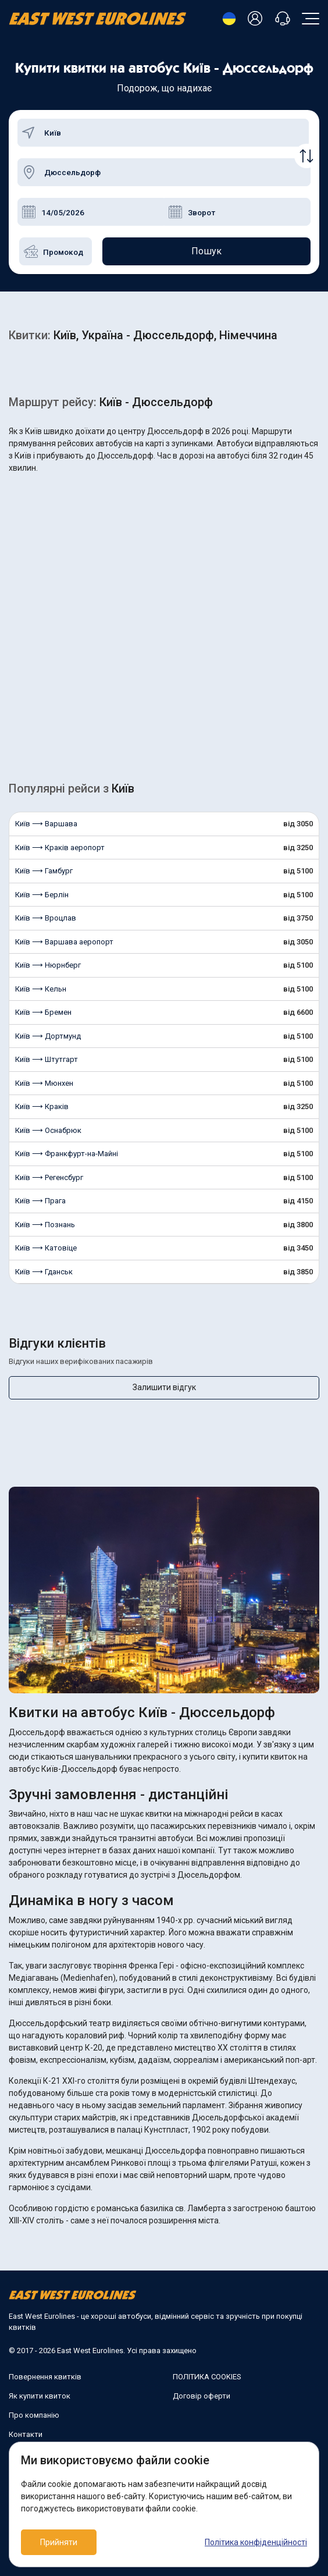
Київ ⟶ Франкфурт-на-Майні (66, 1153)
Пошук (206, 251)
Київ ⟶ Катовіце (46, 1247)
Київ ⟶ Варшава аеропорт (64, 941)
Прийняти (58, 2542)
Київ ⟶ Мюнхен (44, 1083)
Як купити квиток (39, 2396)
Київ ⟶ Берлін (42, 894)
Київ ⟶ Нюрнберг (48, 965)
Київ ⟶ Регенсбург (49, 1177)
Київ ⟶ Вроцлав (45, 918)
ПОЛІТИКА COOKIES (207, 2376)
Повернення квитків (45, 2376)
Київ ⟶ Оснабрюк (48, 1130)
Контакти (25, 2434)
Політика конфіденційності (256, 2542)
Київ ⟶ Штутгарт (46, 1059)
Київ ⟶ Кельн (40, 989)
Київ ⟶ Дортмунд (48, 1036)
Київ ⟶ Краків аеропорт (60, 847)
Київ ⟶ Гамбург (44, 870)
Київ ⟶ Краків (42, 1106)
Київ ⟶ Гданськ (44, 1271)
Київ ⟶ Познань (45, 1224)
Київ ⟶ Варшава (46, 823)
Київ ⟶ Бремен (43, 1012)
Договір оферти (201, 2396)
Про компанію (34, 2415)
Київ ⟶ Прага (40, 1200)
